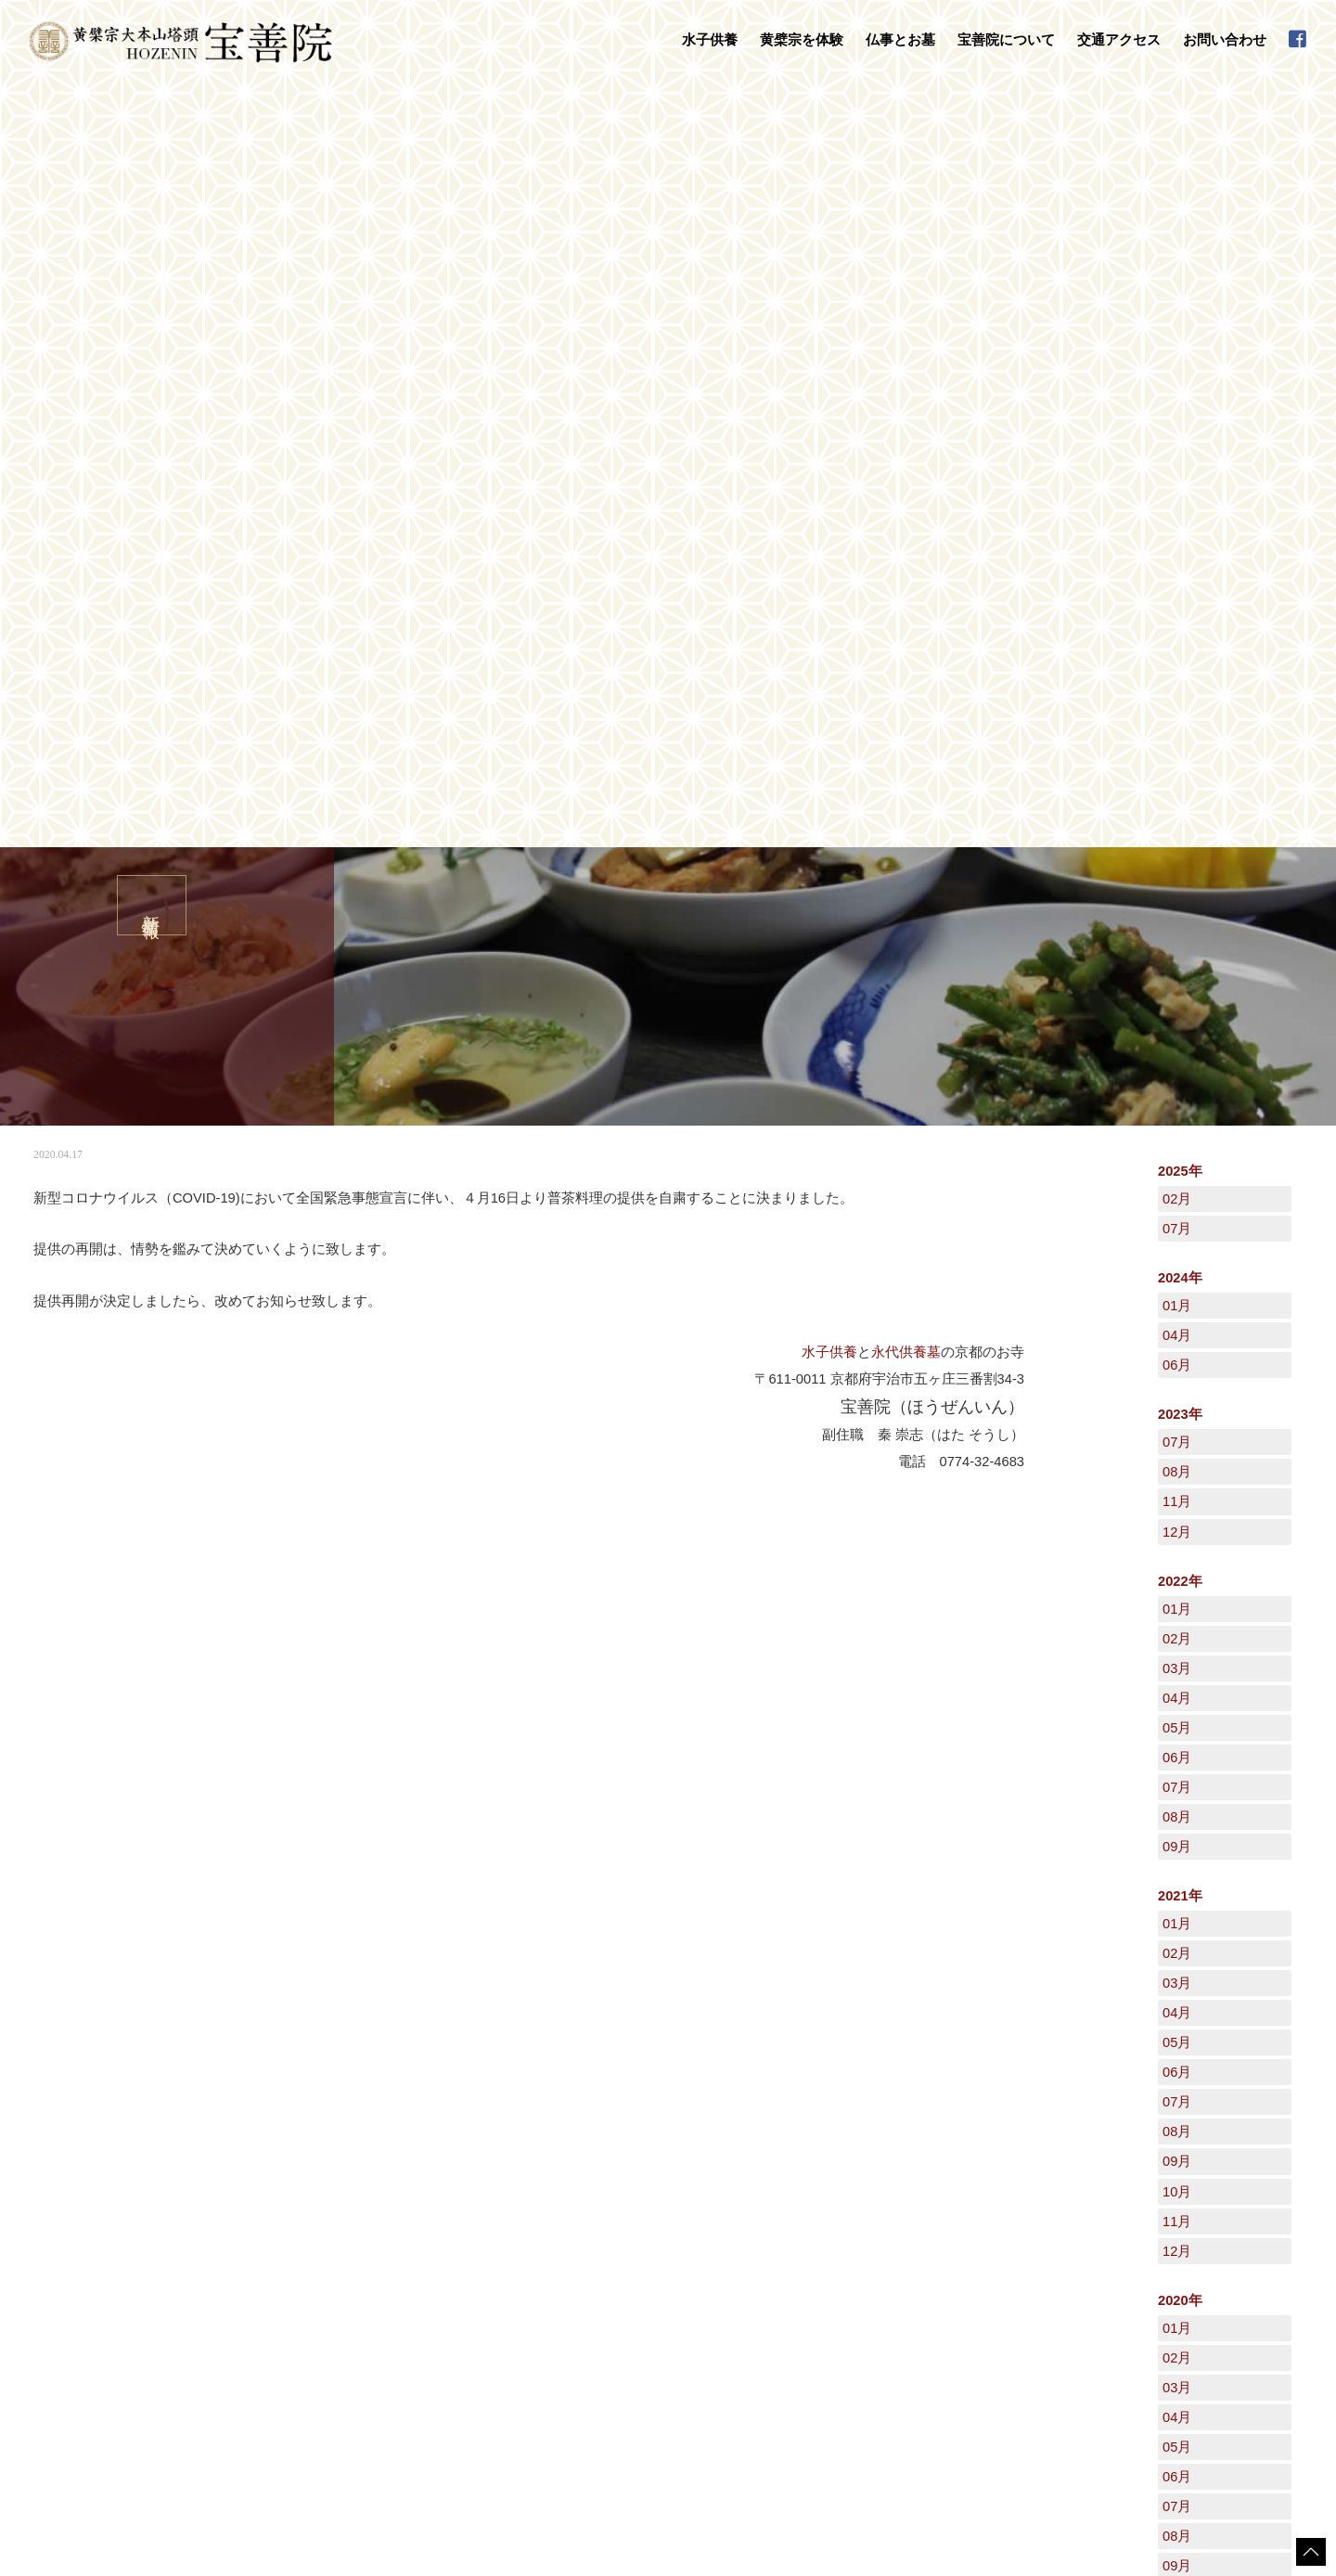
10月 (1177, 1428)
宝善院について (773, 2206)
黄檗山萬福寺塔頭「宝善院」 (821, 2226)
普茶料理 (307, 2347)
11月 (1177, 737)
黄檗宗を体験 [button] (801, 39)
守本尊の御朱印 (324, 2311)
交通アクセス (1119, 39)
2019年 (1180, 1940)
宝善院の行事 (782, 2263)
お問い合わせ (1224, 39)
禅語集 (765, 2281)
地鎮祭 (555, 2281)
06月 (1177, 601)
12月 (1177, 768)
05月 (1177, 964)
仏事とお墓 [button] (900, 39)
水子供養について (329, 2226)
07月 (1177, 464)
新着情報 (96, 2083)
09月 (1177, 1082)
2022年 (1180, 817)
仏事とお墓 (551, 2206)
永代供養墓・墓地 (583, 2244)
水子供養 (829, 588)
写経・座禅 (312, 2330)
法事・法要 (567, 2226)
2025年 (1180, 407)
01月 (1177, 542)
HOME (41, 2083)
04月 (1177, 571)
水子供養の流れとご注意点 (351, 2244)
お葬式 (555, 2263)
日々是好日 (1026, 2225)
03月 (1177, 904)
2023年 (1180, 650)
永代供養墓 (906, 588)
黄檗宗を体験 (303, 2273)
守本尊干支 (776, 2244)
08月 (1177, 708)
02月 (1177, 435)
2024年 (1180, 514)
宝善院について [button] (1006, 39)
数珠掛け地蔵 (318, 2292)
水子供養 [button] (710, 39)
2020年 (1180, 1536)
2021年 (1180, 1132)
